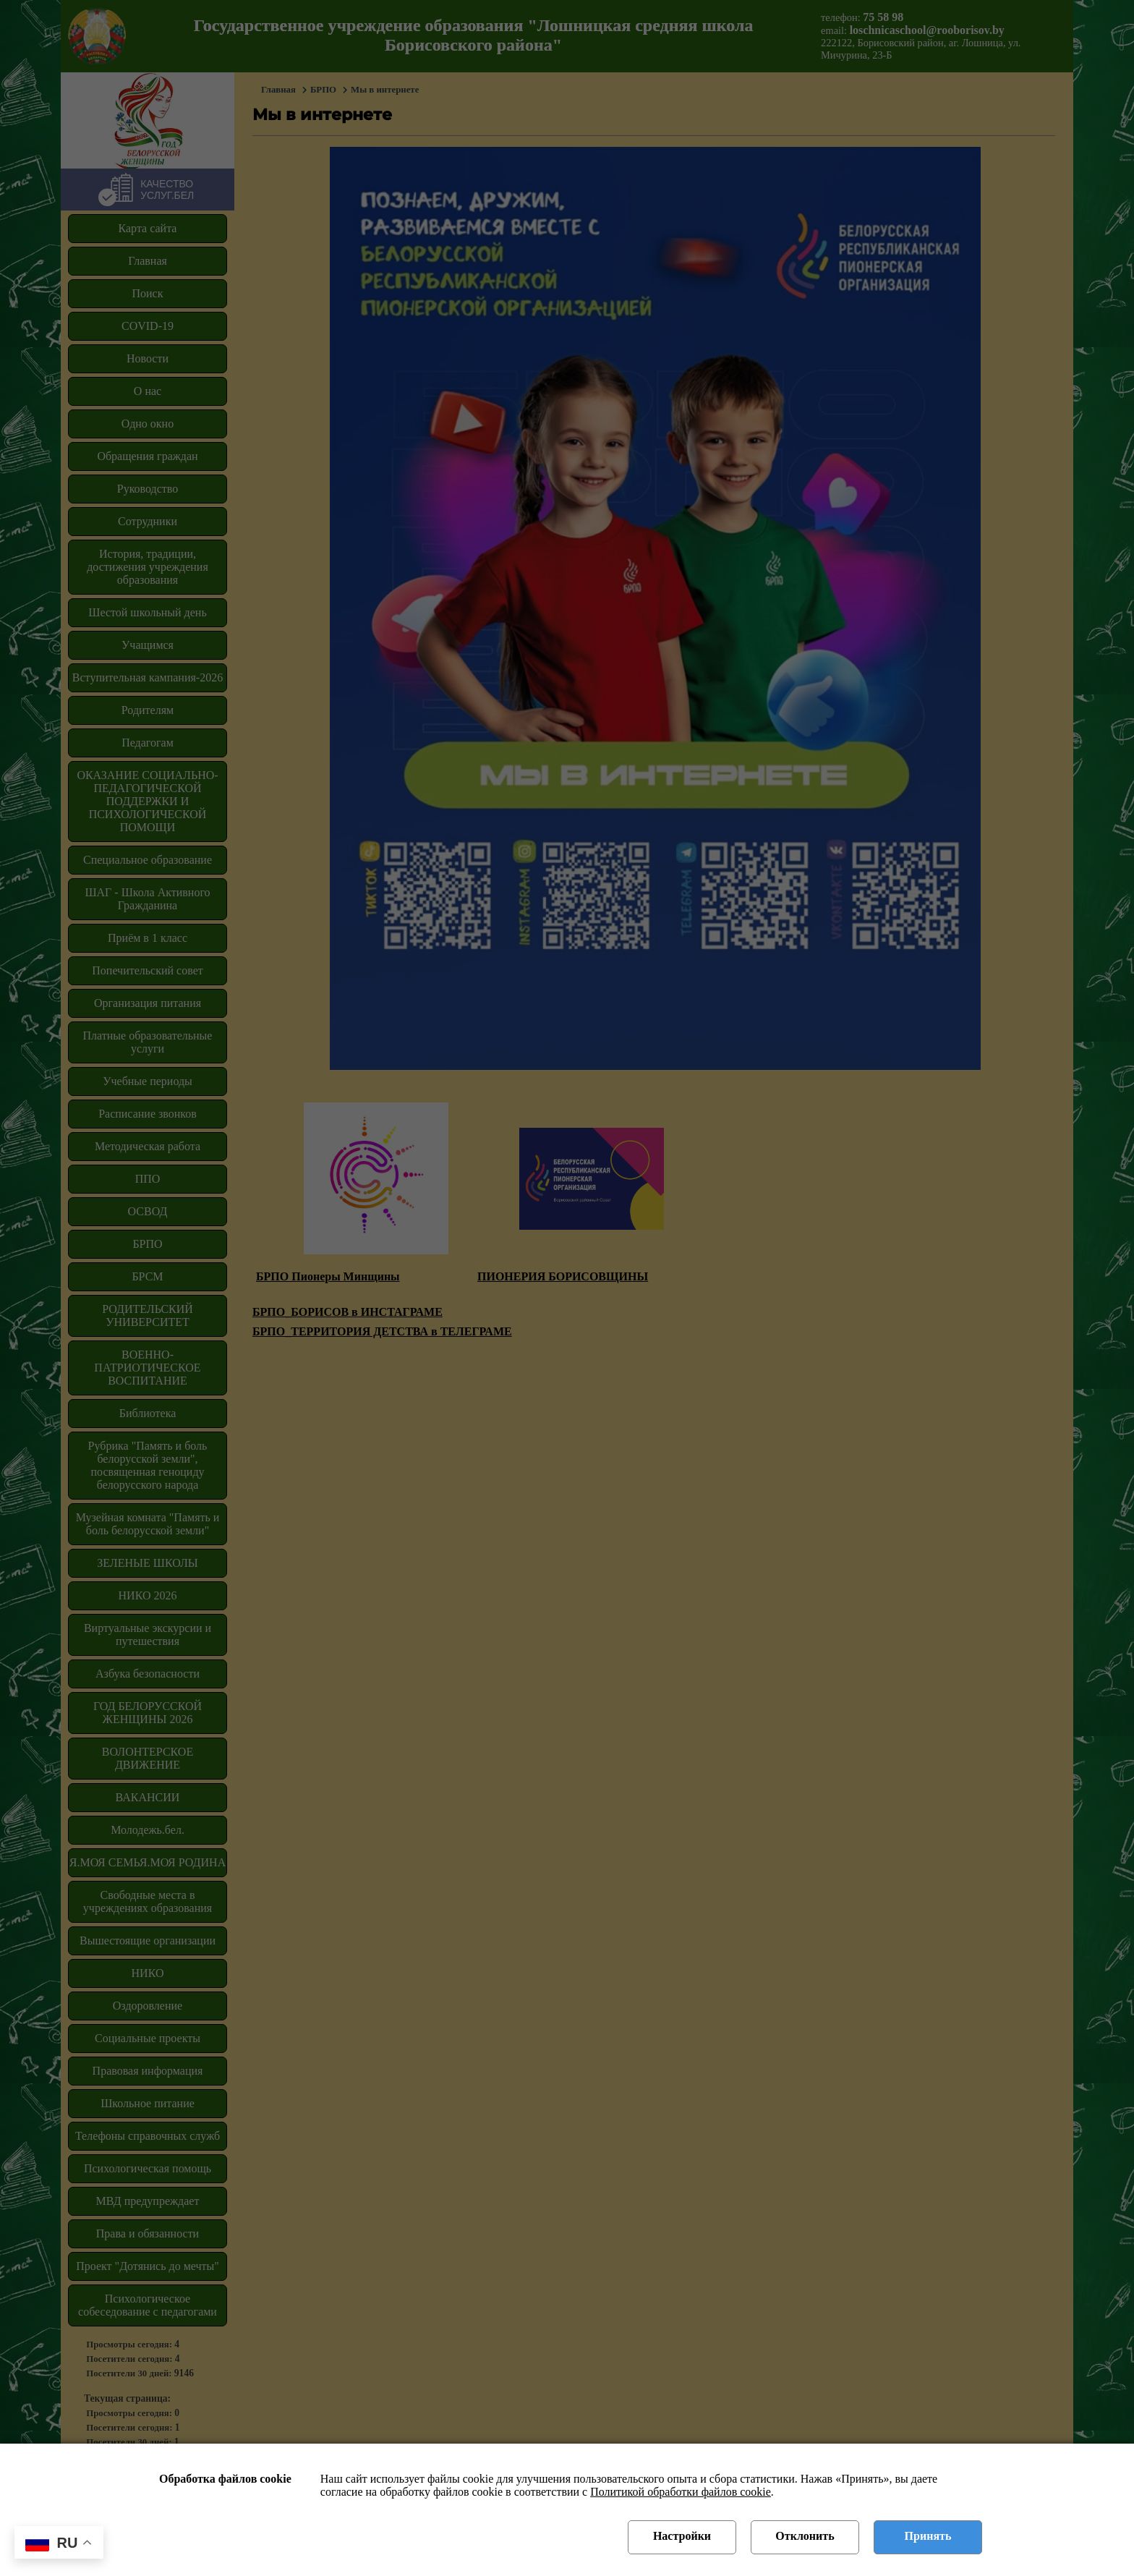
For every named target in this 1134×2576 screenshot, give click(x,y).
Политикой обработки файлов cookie (680, 2492)
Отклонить (804, 2536)
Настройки (682, 2536)
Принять (928, 2536)
